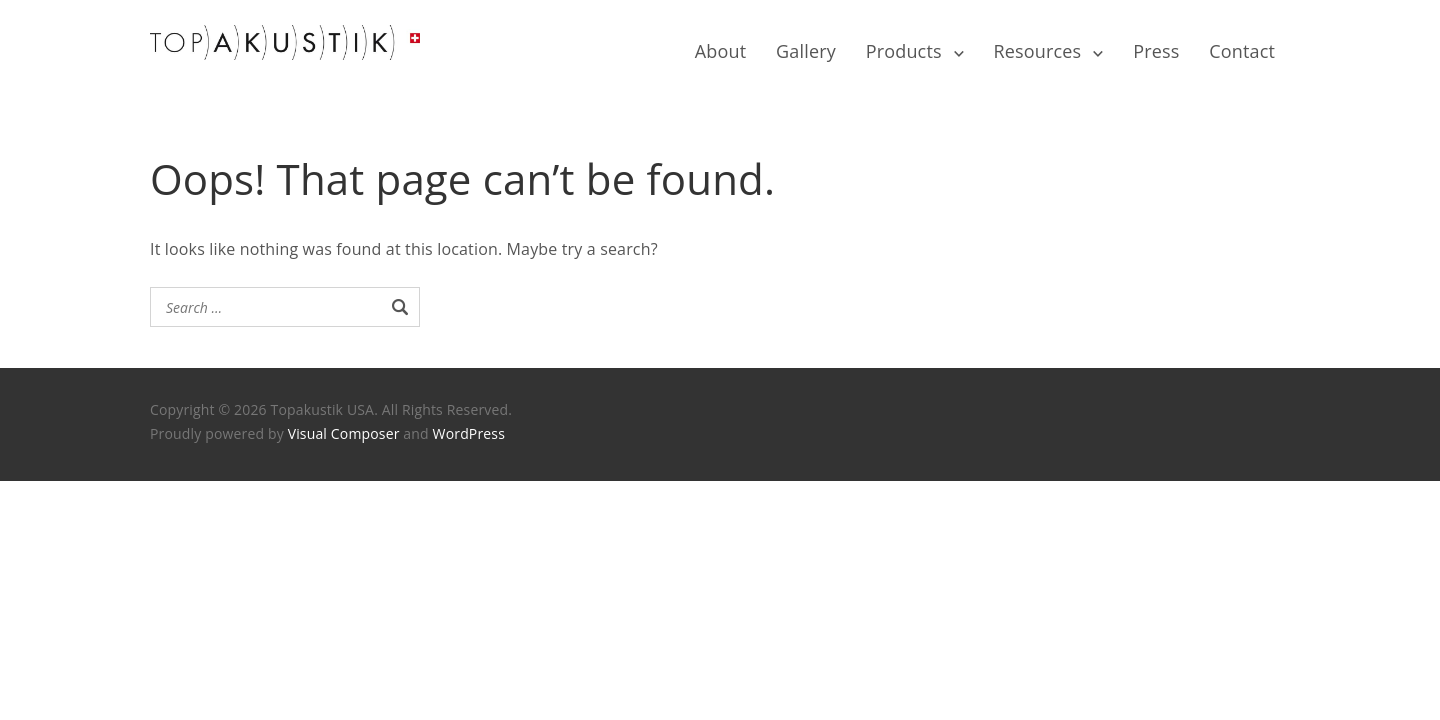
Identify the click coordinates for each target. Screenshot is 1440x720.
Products (904, 51)
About (720, 51)
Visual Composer (344, 433)
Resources (1038, 51)
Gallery (806, 51)
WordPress (469, 433)
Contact (1242, 51)
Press (1156, 51)
